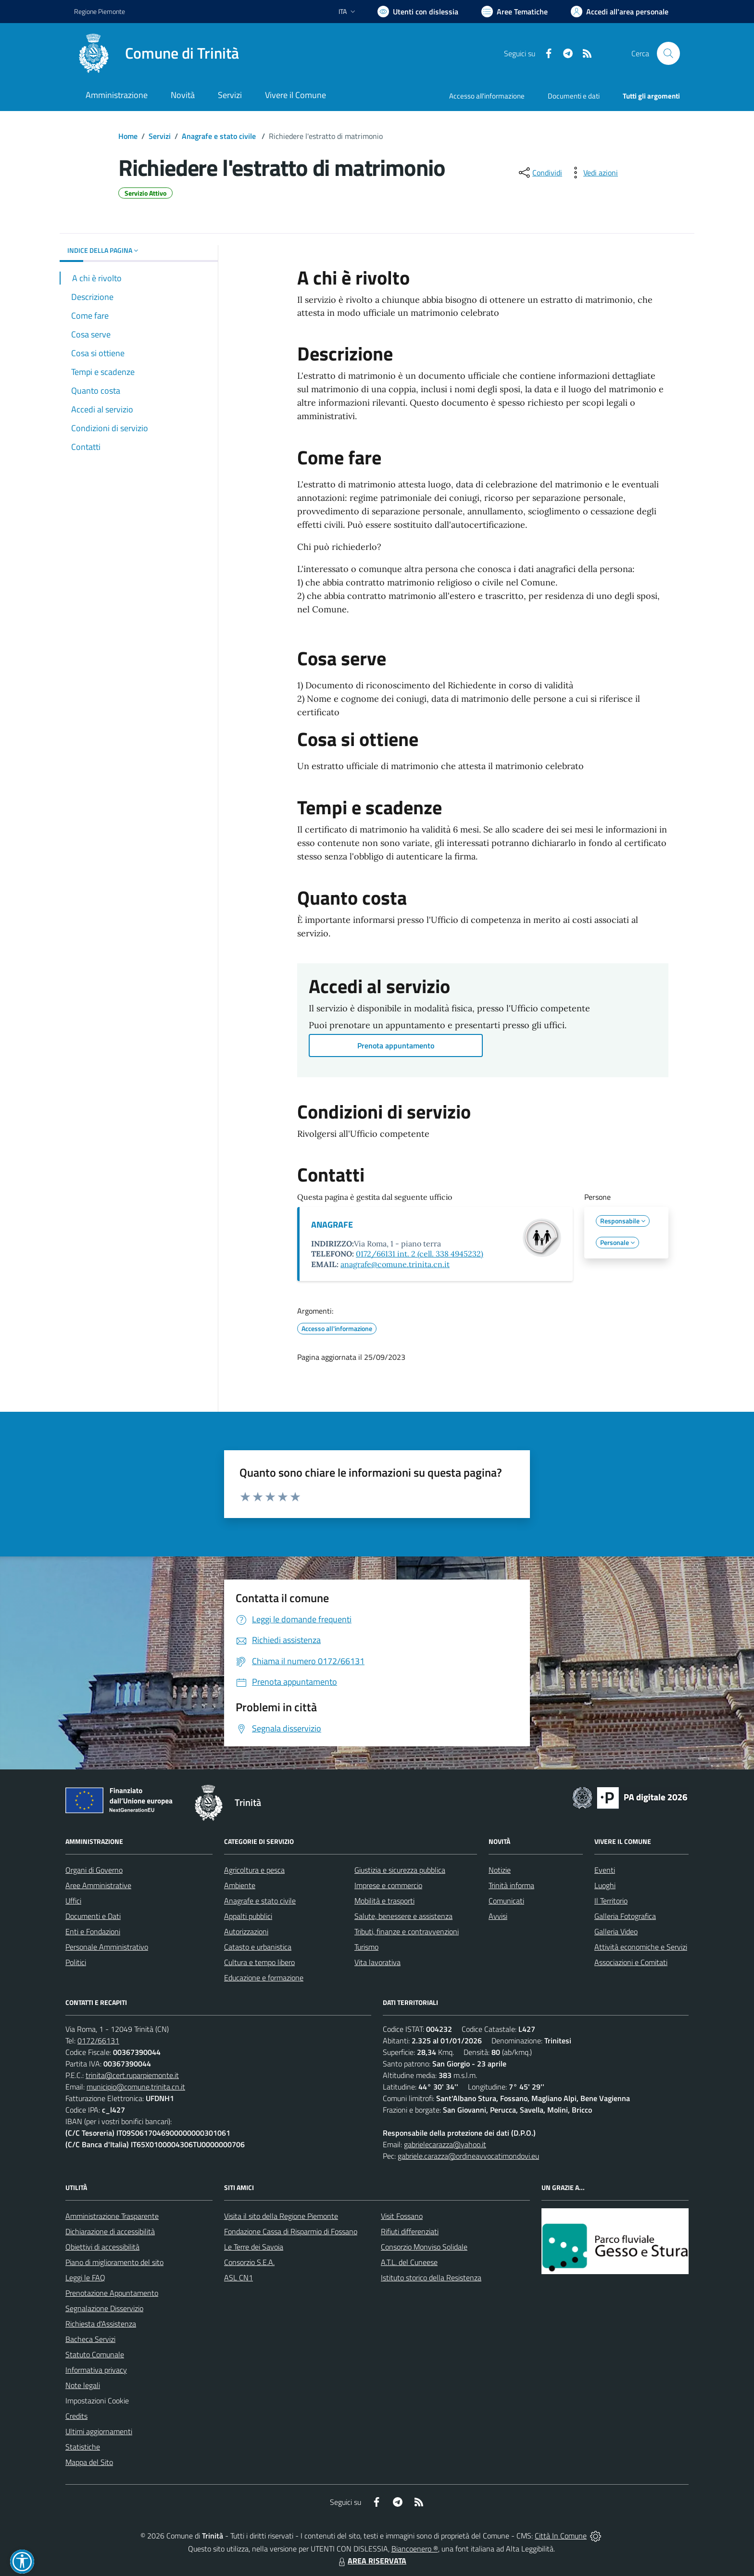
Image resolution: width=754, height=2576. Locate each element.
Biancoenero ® (414, 2548)
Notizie (500, 1870)
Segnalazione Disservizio (104, 2308)
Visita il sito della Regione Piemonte (281, 2216)
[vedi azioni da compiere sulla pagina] (593, 172)
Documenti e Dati (93, 1916)
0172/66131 (98, 2040)
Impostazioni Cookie (97, 2400)
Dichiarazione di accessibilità (110, 2231)
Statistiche (82, 2446)
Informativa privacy (96, 2370)
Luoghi (605, 1885)
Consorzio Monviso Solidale (424, 2246)
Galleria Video (616, 1931)
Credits (76, 2416)
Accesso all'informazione (487, 95)
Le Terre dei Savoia (253, 2246)
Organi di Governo (94, 1870)
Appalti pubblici (248, 1916)
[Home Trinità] (156, 53)
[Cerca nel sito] (668, 53)
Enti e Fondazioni (92, 1931)
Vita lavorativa (377, 1962)
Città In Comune (561, 2535)
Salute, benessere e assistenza (403, 1916)
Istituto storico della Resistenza (431, 2277)
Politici (75, 1962)
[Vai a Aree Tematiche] (514, 11)
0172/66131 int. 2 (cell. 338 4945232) (419, 1253)
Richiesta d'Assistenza (100, 2323)
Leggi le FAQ (85, 2277)
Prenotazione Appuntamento (111, 2293)
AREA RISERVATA (371, 2560)
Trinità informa (511, 1885)
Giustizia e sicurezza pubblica (399, 1870)
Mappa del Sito (89, 2462)
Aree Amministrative (98, 1885)
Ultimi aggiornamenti (98, 2431)
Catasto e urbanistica (257, 1947)
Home (128, 136)
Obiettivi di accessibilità (102, 2246)
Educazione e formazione (263, 1977)
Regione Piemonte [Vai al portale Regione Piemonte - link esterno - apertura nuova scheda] (99, 11)
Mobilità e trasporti (384, 1900)
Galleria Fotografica (625, 1916)
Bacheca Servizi (90, 2339)
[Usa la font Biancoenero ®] (418, 11)
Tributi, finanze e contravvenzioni (406, 1931)
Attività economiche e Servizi (640, 1947)
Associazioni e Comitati (630, 1962)
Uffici (73, 1900)
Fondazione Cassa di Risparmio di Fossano (290, 2231)
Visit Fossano (402, 2216)
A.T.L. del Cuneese (409, 2262)
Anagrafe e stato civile (220, 136)
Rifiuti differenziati (410, 2231)
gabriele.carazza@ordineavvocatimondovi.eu (468, 2156)
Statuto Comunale (94, 2354)
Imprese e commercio (388, 1885)
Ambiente (239, 1885)
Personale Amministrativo (106, 1947)
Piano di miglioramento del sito (114, 2262)
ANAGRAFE (332, 1224)
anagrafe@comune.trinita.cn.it (395, 1264)
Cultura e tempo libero (259, 1962)
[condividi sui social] (539, 172)
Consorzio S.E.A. (249, 2262)
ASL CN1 (238, 2277)
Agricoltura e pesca (254, 1870)
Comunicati (506, 1900)
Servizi (160, 136)
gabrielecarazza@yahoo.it (445, 2144)
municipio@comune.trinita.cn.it (136, 2086)
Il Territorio (611, 1900)
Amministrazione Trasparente (112, 2216)
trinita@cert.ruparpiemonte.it (132, 2075)
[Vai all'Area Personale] (619, 11)
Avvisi (498, 1916)
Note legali (82, 2385)
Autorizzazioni (246, 1931)
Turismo (366, 1947)
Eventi (604, 1870)
